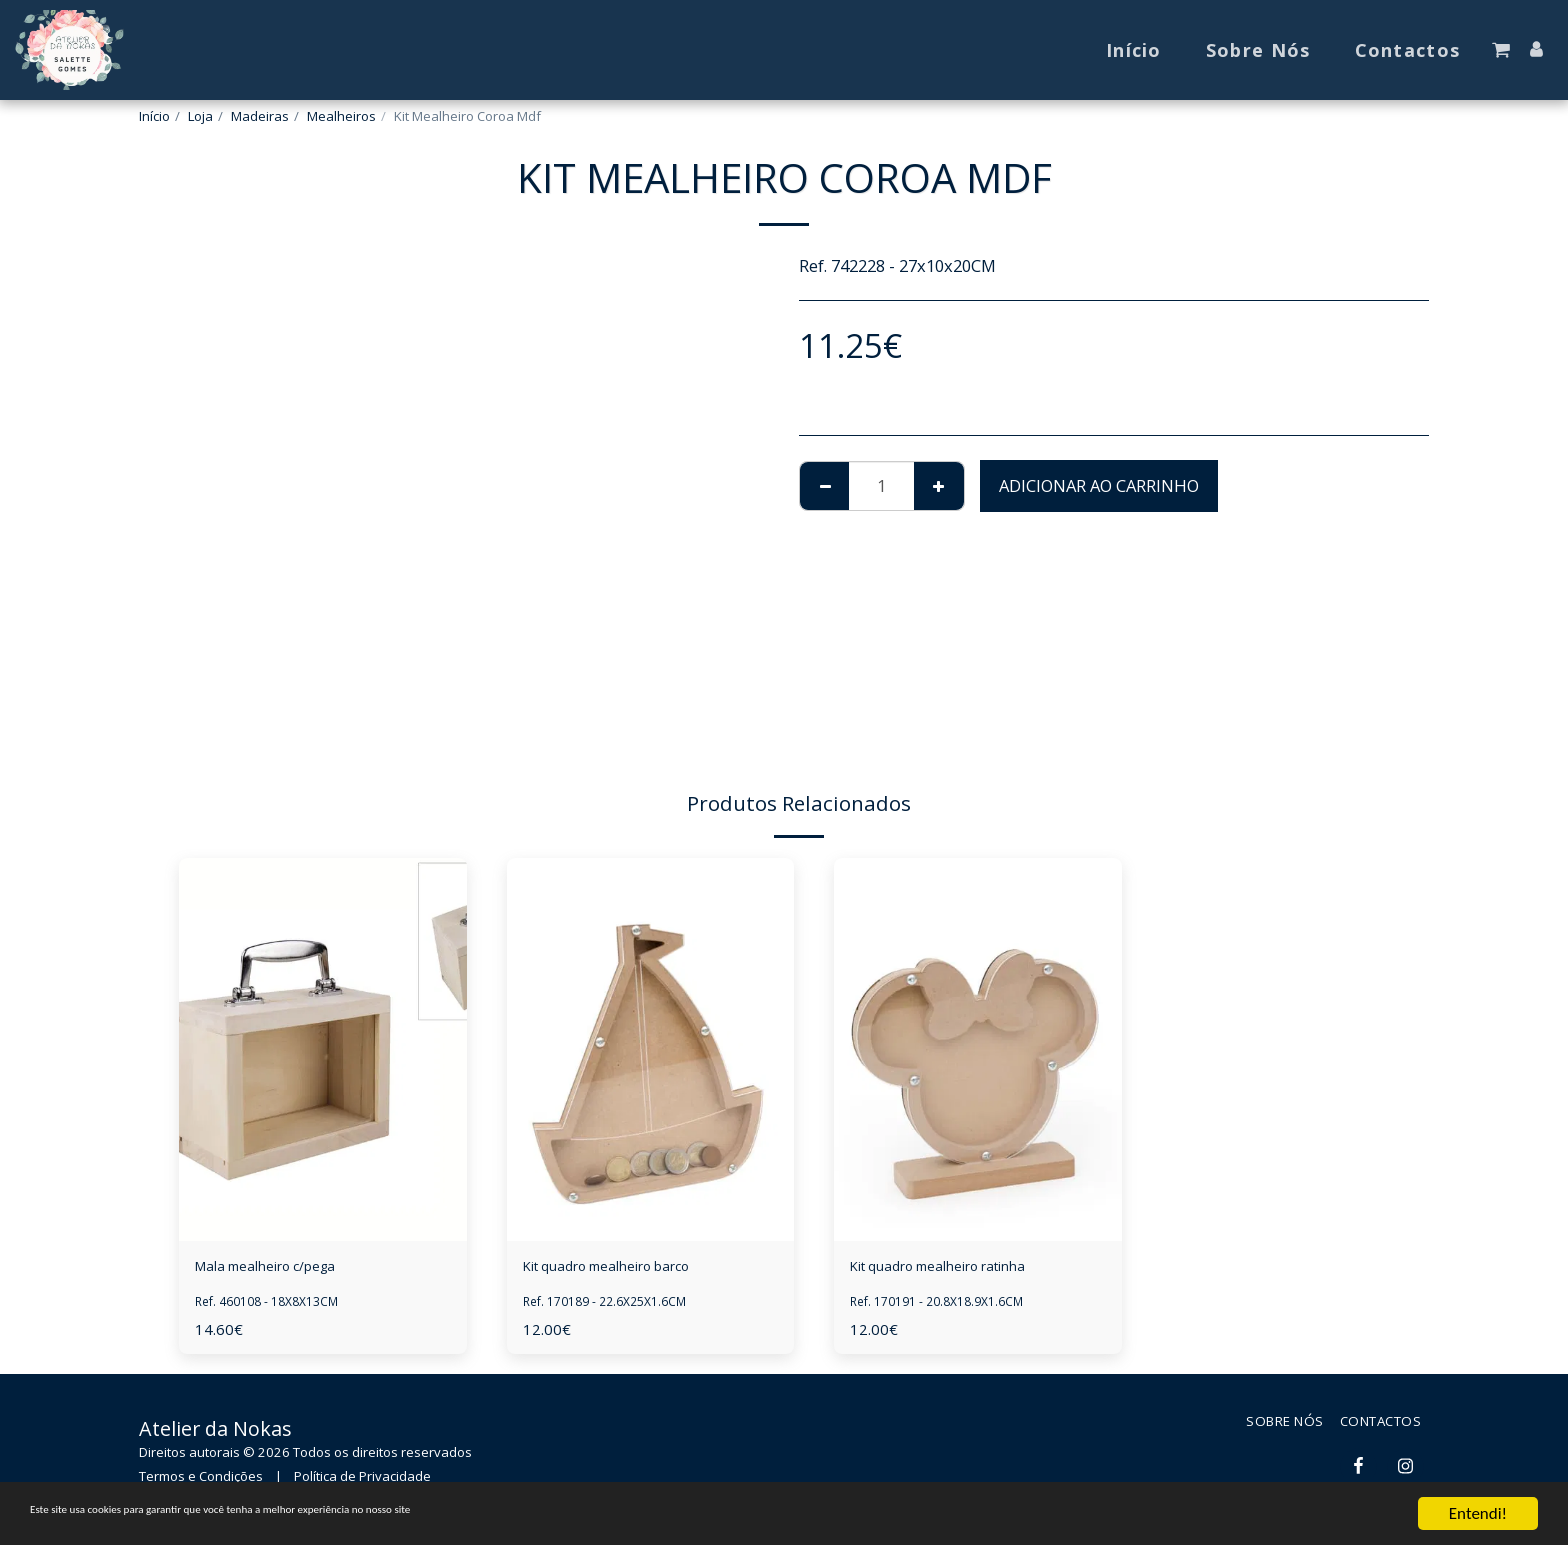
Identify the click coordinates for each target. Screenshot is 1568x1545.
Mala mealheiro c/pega (284, 1268)
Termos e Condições (201, 1481)
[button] (1501, 50)
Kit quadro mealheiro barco (630, 1268)
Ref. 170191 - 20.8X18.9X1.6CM (946, 1306)
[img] (323, 1049)
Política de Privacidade (362, 1481)
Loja (200, 116)
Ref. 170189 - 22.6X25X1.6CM (614, 1306)
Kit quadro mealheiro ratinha (963, 1268)
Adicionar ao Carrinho (1099, 485)
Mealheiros (341, 116)
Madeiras (260, 116)
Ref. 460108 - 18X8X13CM (275, 1306)
